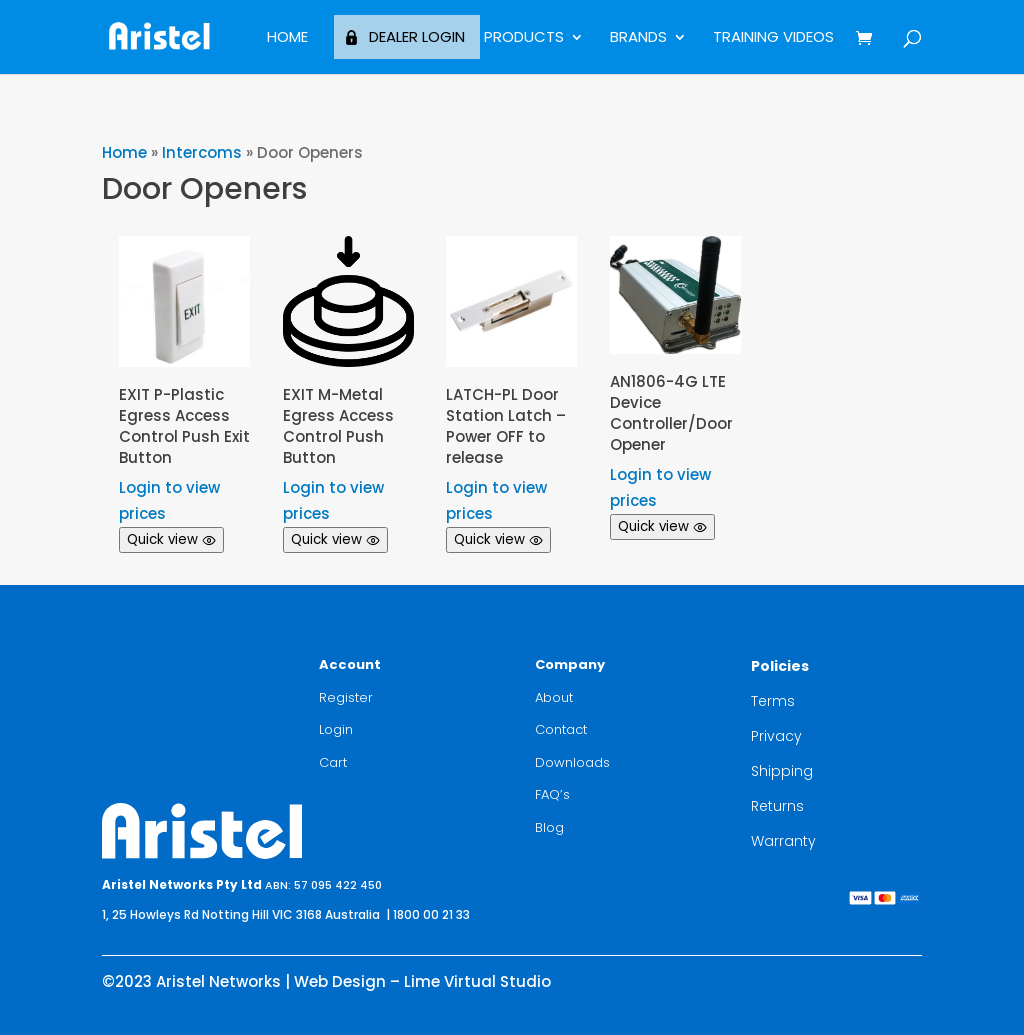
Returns (777, 806)
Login (336, 729)
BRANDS (638, 38)
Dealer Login (417, 36)
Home (287, 38)
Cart (333, 762)
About (554, 697)
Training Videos (773, 38)
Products (524, 38)
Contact (561, 729)
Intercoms (202, 152)
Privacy (776, 736)
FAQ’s (552, 794)
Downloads (572, 762)
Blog (549, 827)
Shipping (782, 771)
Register (346, 697)
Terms (773, 701)
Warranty (783, 841)
